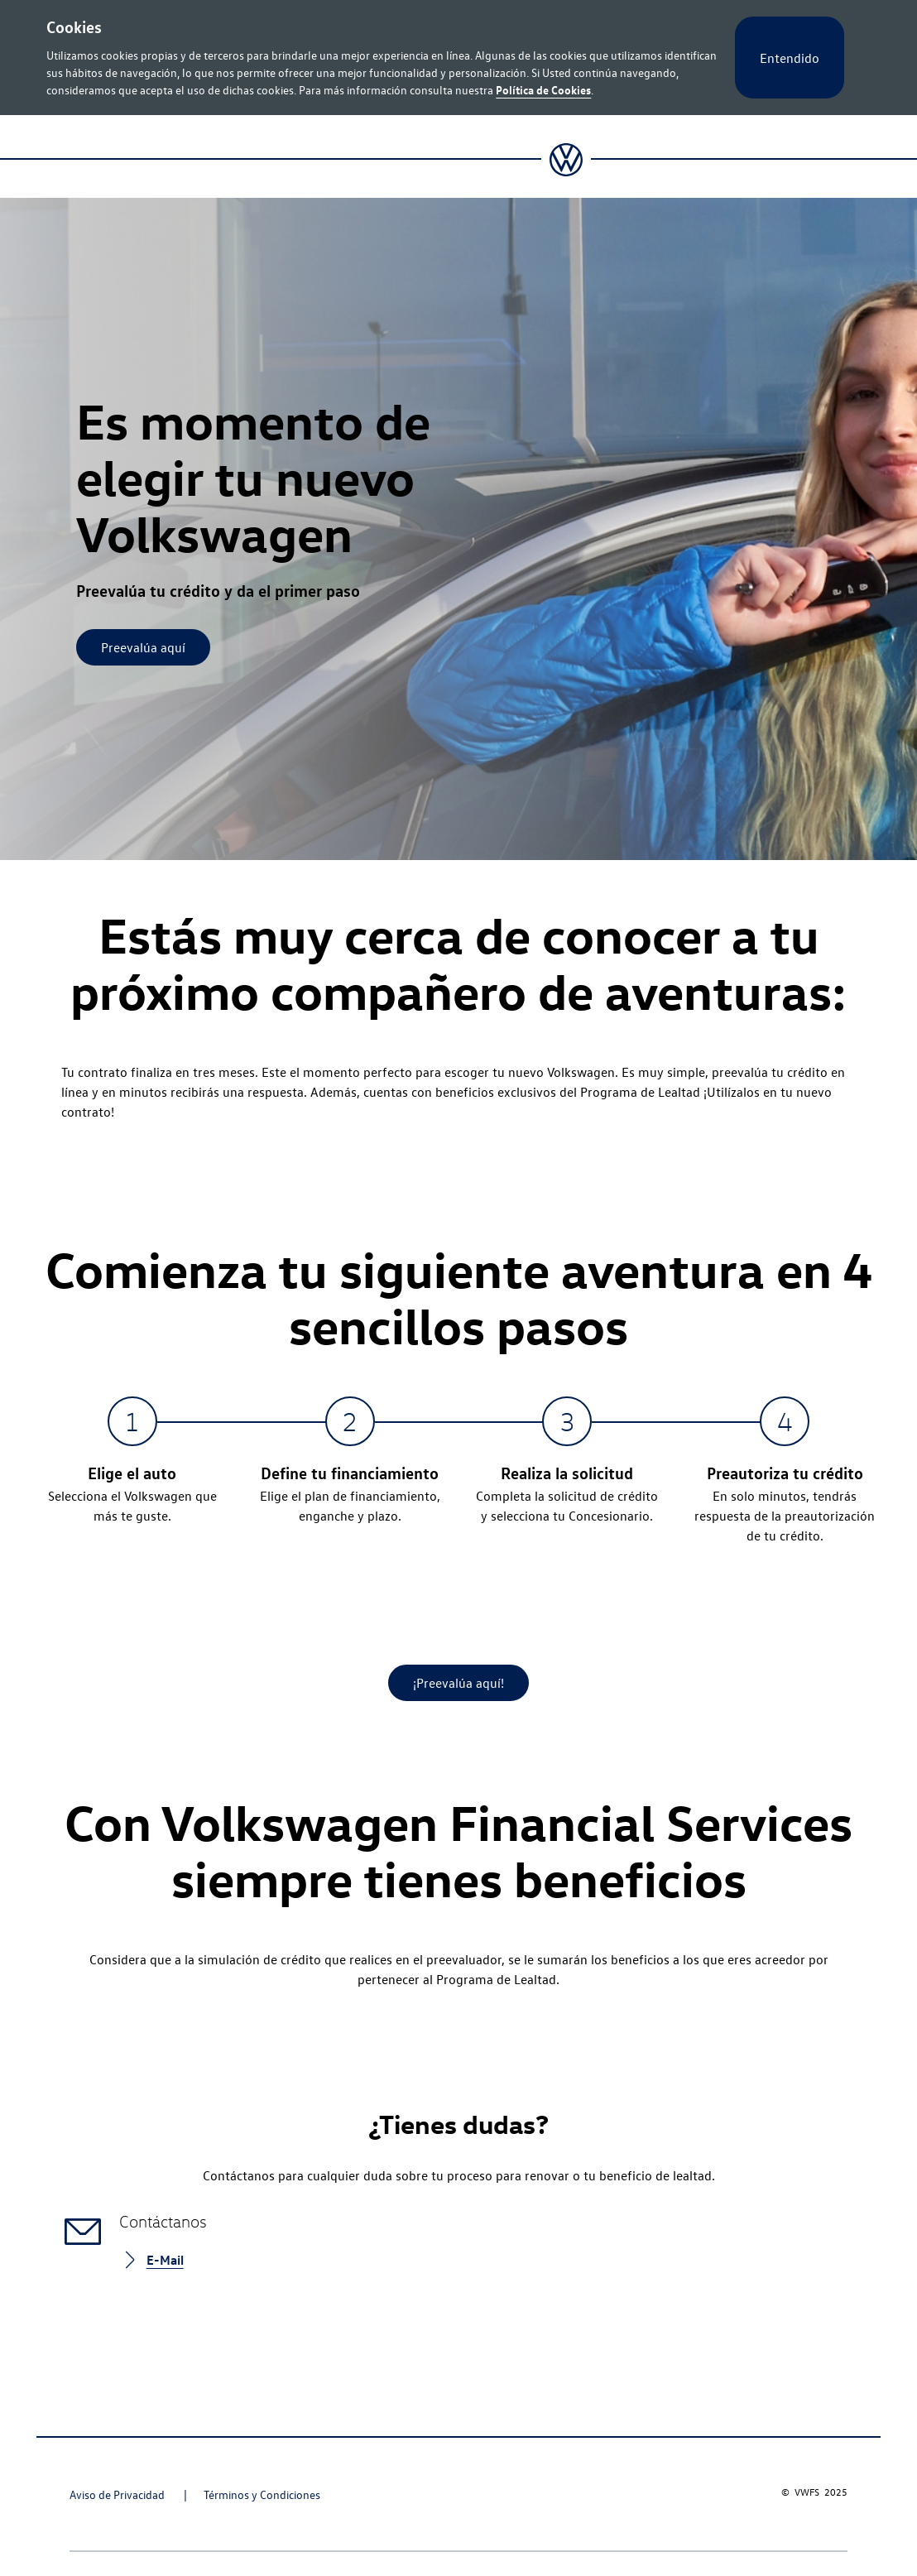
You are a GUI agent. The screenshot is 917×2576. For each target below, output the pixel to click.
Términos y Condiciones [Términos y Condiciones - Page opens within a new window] (262, 2494)
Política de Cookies (543, 89)
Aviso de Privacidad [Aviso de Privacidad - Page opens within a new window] (118, 2494)
